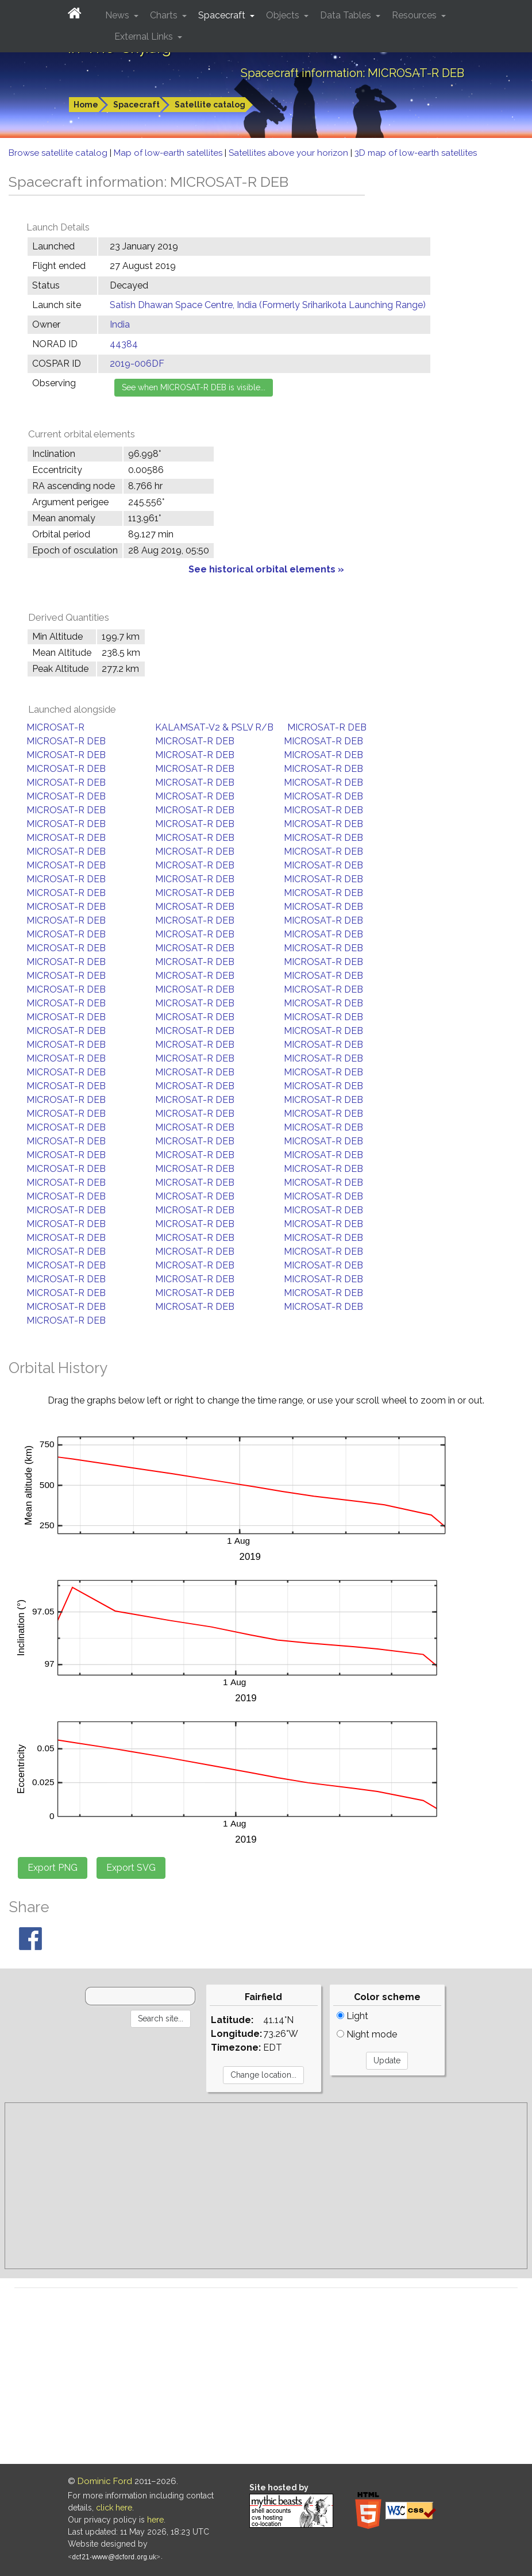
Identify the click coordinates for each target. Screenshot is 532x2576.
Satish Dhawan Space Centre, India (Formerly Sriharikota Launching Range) (268, 304)
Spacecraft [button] (223, 15)
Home (86, 104)
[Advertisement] (266, 2185)
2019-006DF (137, 363)
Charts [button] (165, 15)
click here (114, 2507)
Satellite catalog (210, 104)
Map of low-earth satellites (169, 153)
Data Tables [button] (346, 15)
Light (352, 2015)
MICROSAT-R (55, 727)
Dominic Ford (105, 2481)
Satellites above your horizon (289, 153)
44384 (124, 344)
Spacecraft (136, 104)
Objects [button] (284, 15)
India (120, 324)
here (155, 2519)
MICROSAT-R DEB (327, 727)
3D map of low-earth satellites (415, 153)
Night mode (367, 2034)
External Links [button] (144, 36)
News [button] (118, 15)
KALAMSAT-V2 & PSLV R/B (214, 727)
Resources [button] (415, 15)
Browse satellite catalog (59, 153)
